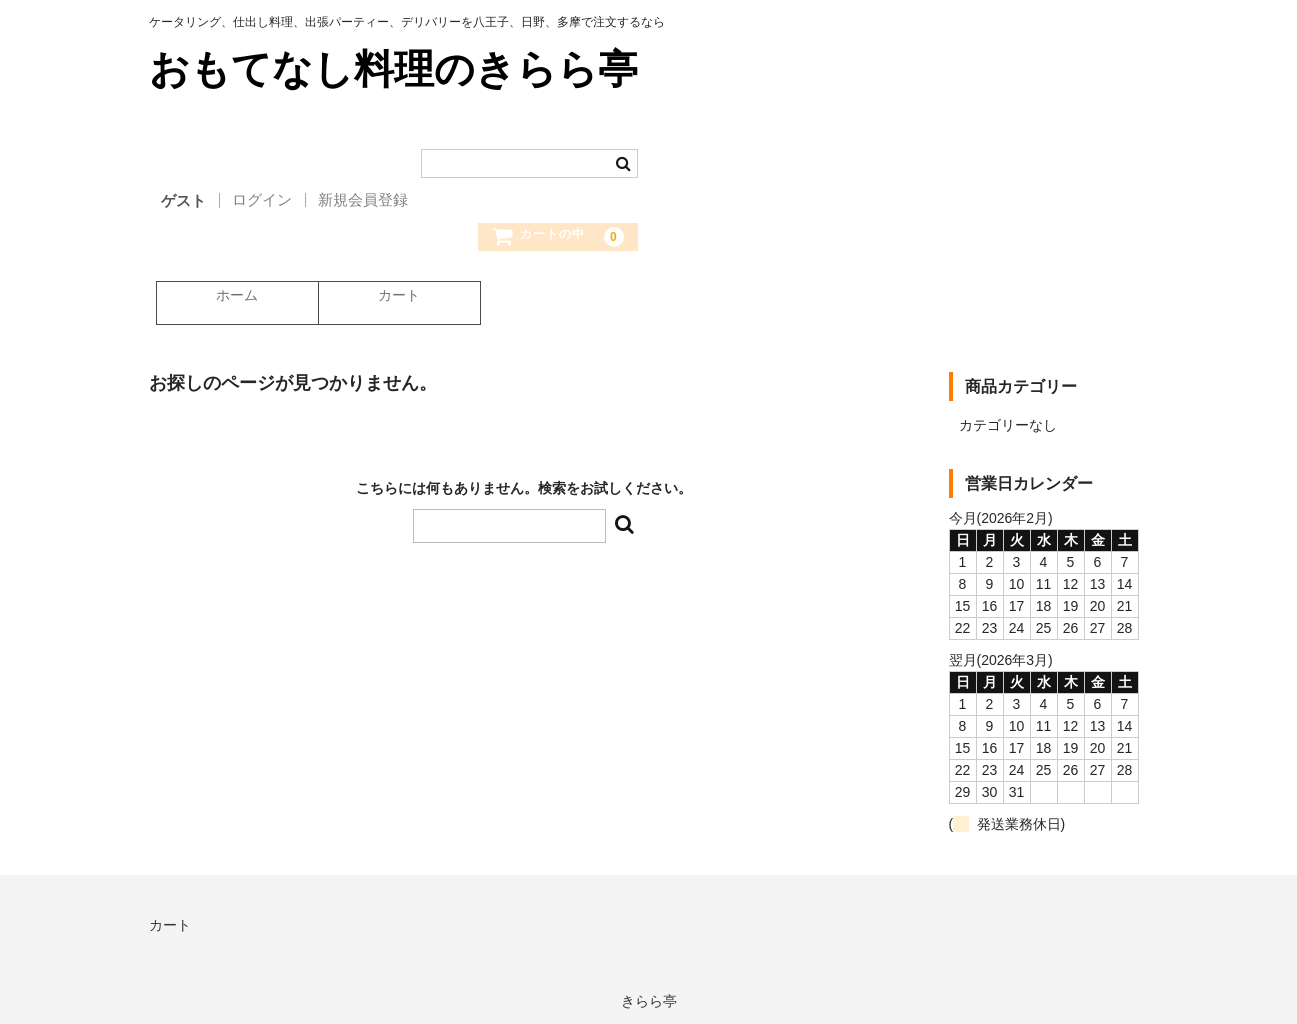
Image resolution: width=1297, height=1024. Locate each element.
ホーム (231, 297)
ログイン (262, 200)
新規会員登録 (363, 200)
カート (396, 297)
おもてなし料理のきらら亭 (393, 69)
